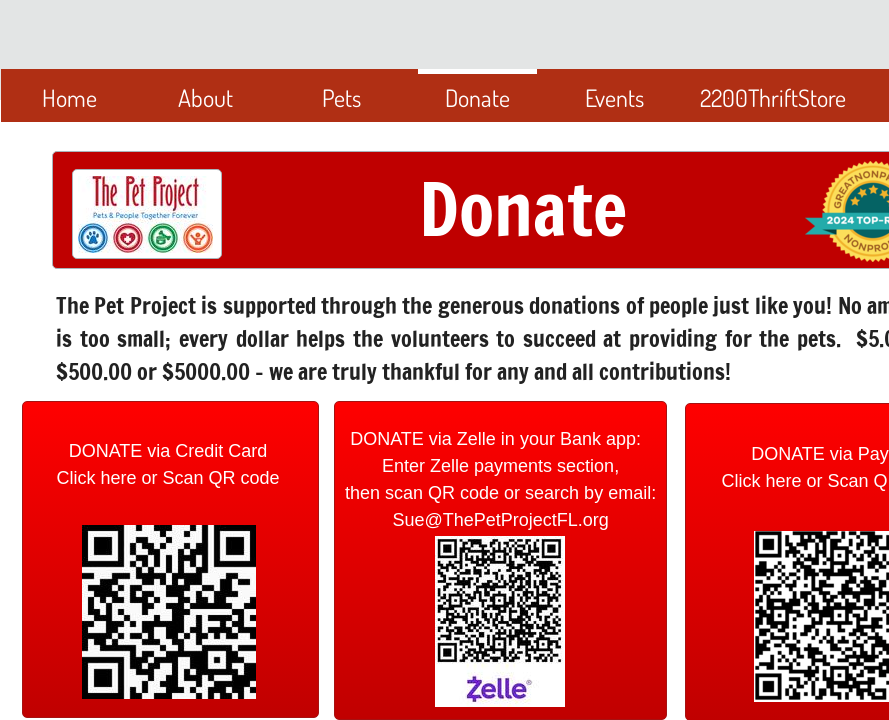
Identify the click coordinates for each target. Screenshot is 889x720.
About (205, 97)
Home (69, 97)
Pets (341, 97)
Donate (477, 97)
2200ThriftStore (773, 97)
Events (614, 97)
